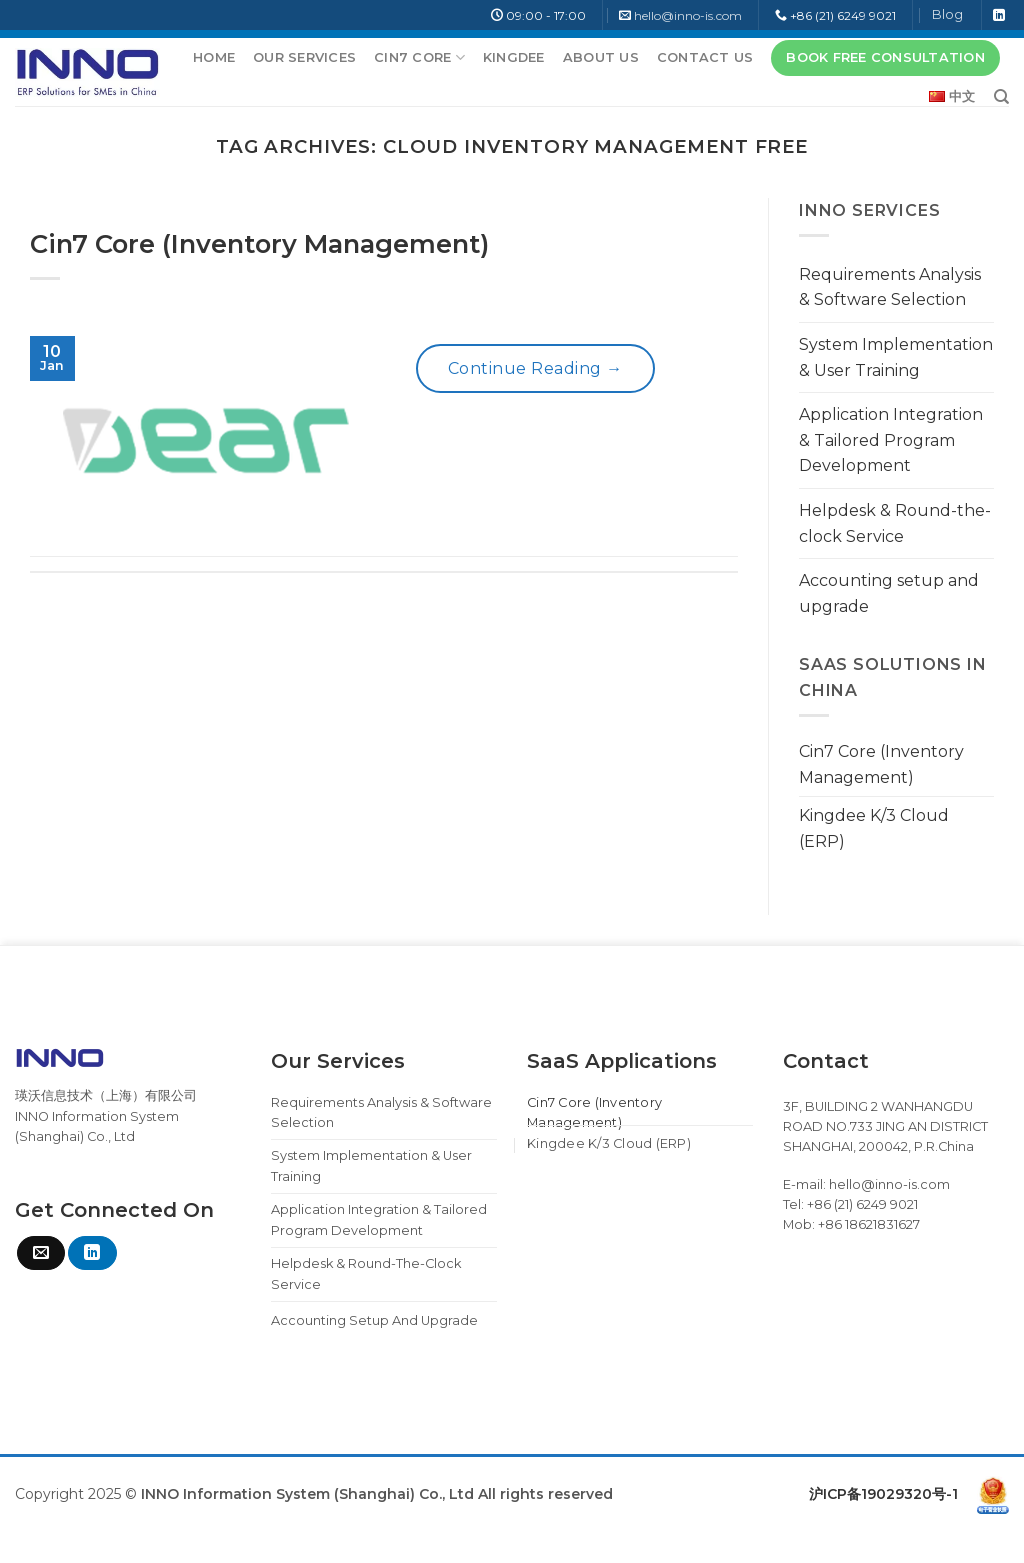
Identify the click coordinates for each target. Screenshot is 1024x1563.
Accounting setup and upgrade (889, 593)
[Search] (1001, 97)
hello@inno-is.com (688, 15)
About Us (601, 57)
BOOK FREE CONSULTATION (885, 57)
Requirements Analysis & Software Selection (890, 287)
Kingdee (514, 57)
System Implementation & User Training (896, 357)
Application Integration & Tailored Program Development (891, 440)
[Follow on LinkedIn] (999, 16)
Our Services (304, 57)
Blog (947, 14)
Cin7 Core (419, 57)
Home (214, 57)
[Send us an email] (41, 1253)
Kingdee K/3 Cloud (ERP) (874, 828)
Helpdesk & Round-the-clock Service (895, 523)
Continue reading (535, 369)
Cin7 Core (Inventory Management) (259, 243)
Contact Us (705, 57)
